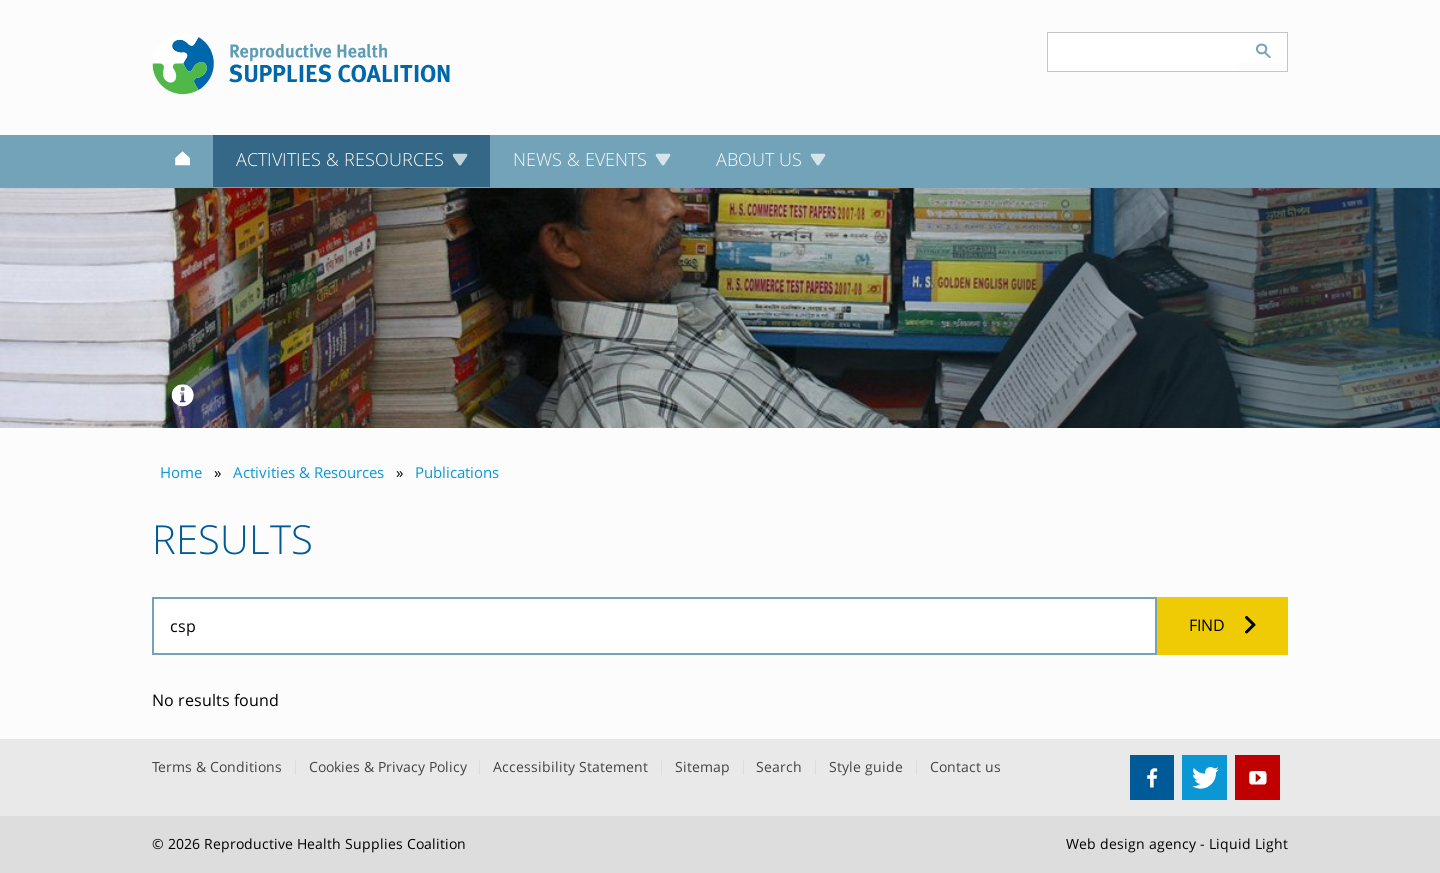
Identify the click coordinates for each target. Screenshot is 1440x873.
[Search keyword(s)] (1144, 52)
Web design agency (1131, 843)
